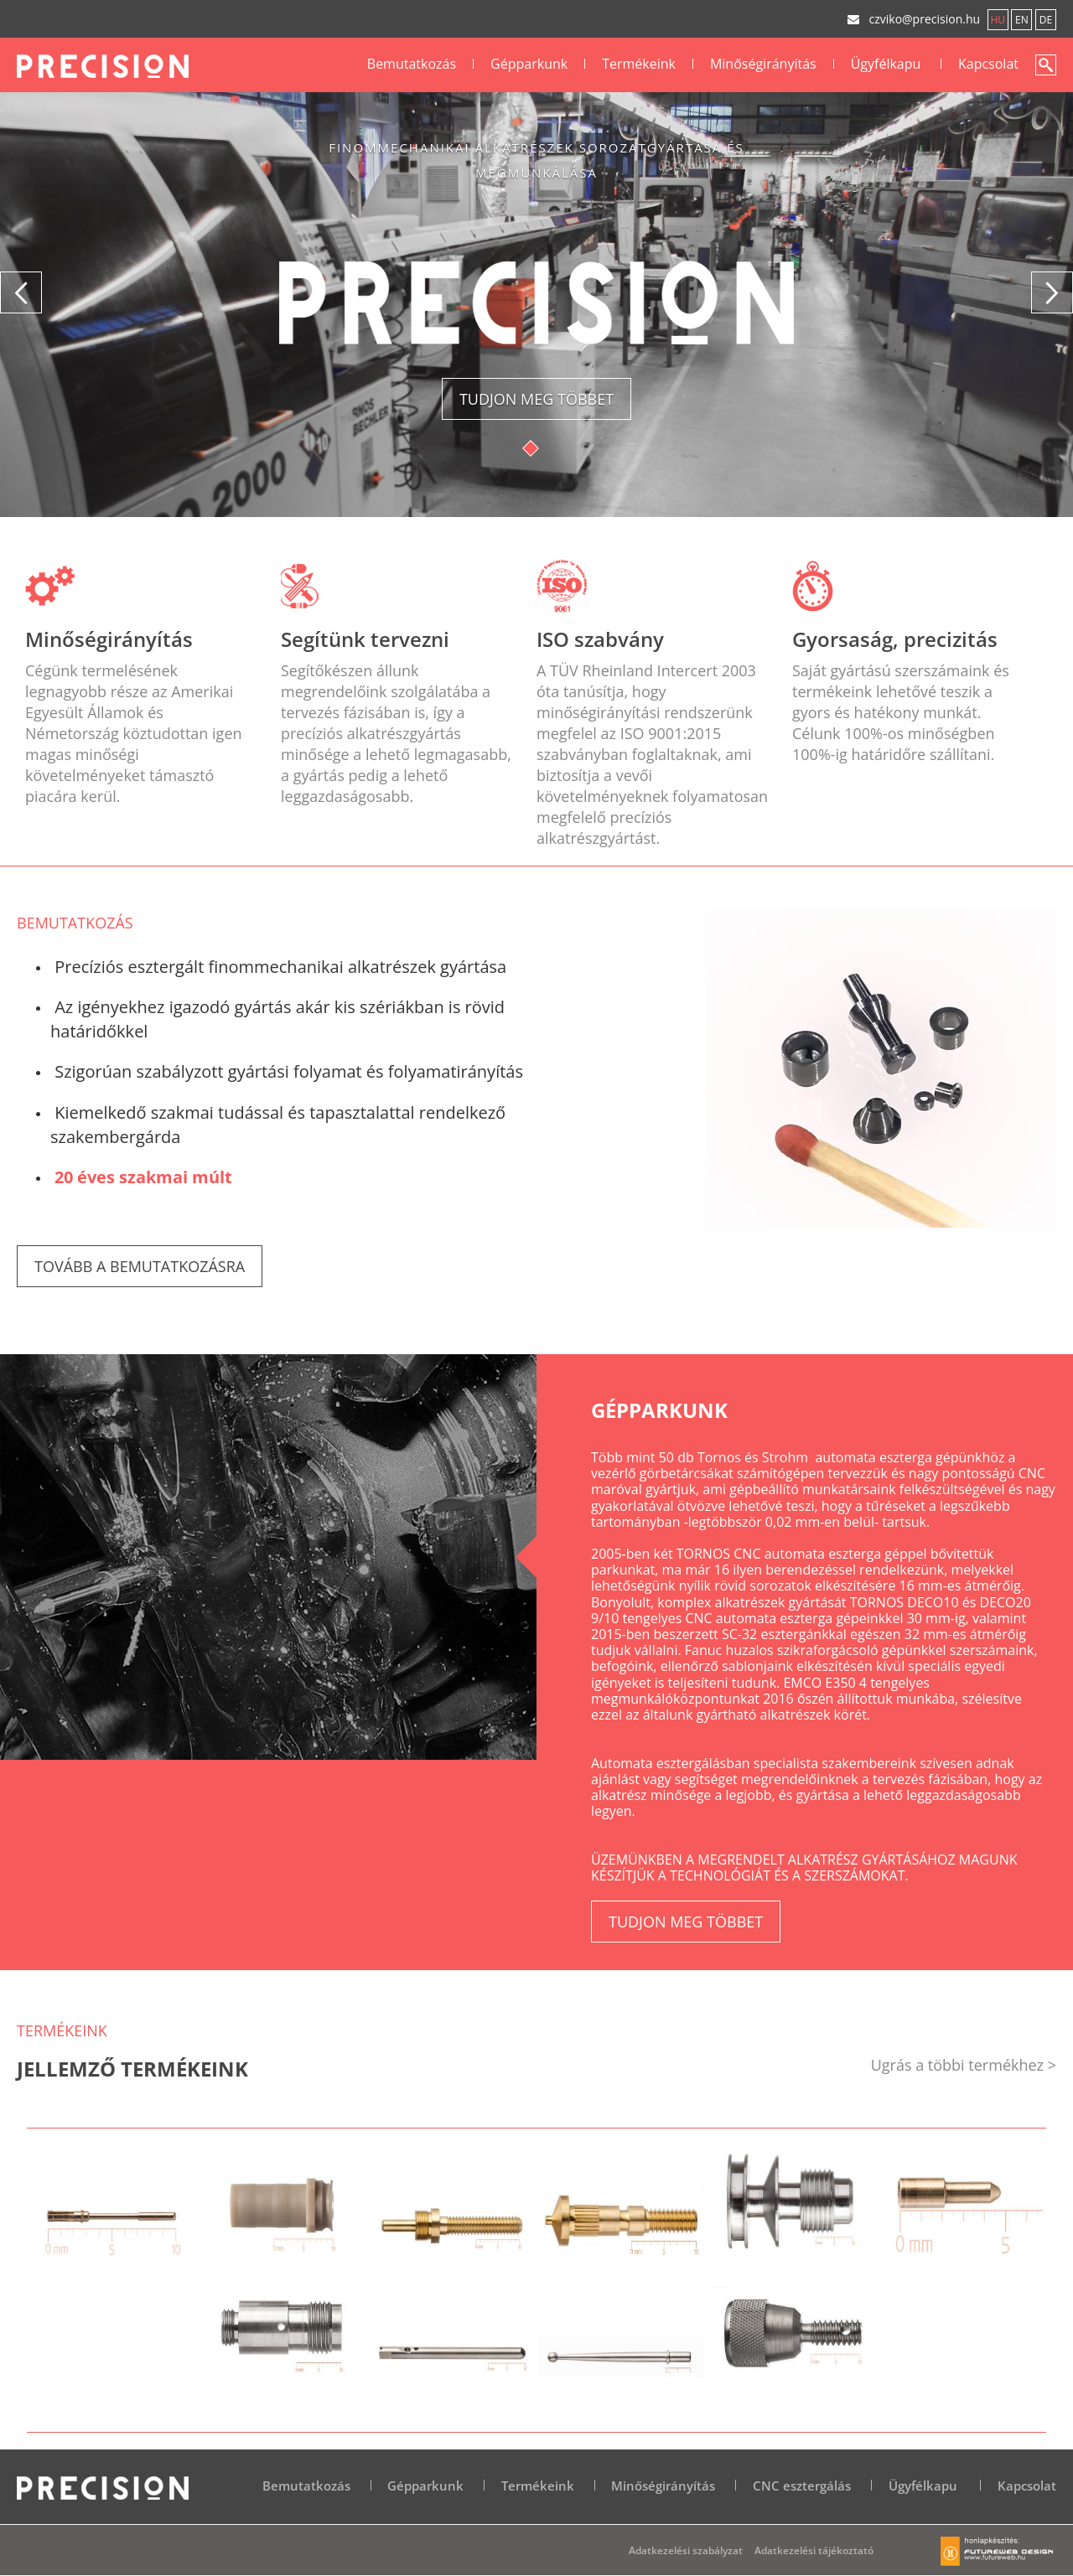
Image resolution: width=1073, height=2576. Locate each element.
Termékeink (639, 63)
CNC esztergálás (802, 2485)
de (1045, 20)
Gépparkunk (529, 63)
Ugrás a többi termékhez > (963, 2065)
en (1022, 20)
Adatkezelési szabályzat (686, 2550)
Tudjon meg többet (536, 399)
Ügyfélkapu (886, 63)
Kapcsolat (988, 63)
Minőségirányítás (763, 63)
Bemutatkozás (411, 63)
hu (997, 20)
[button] (21, 292)
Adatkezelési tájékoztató (813, 2550)
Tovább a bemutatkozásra (139, 1266)
